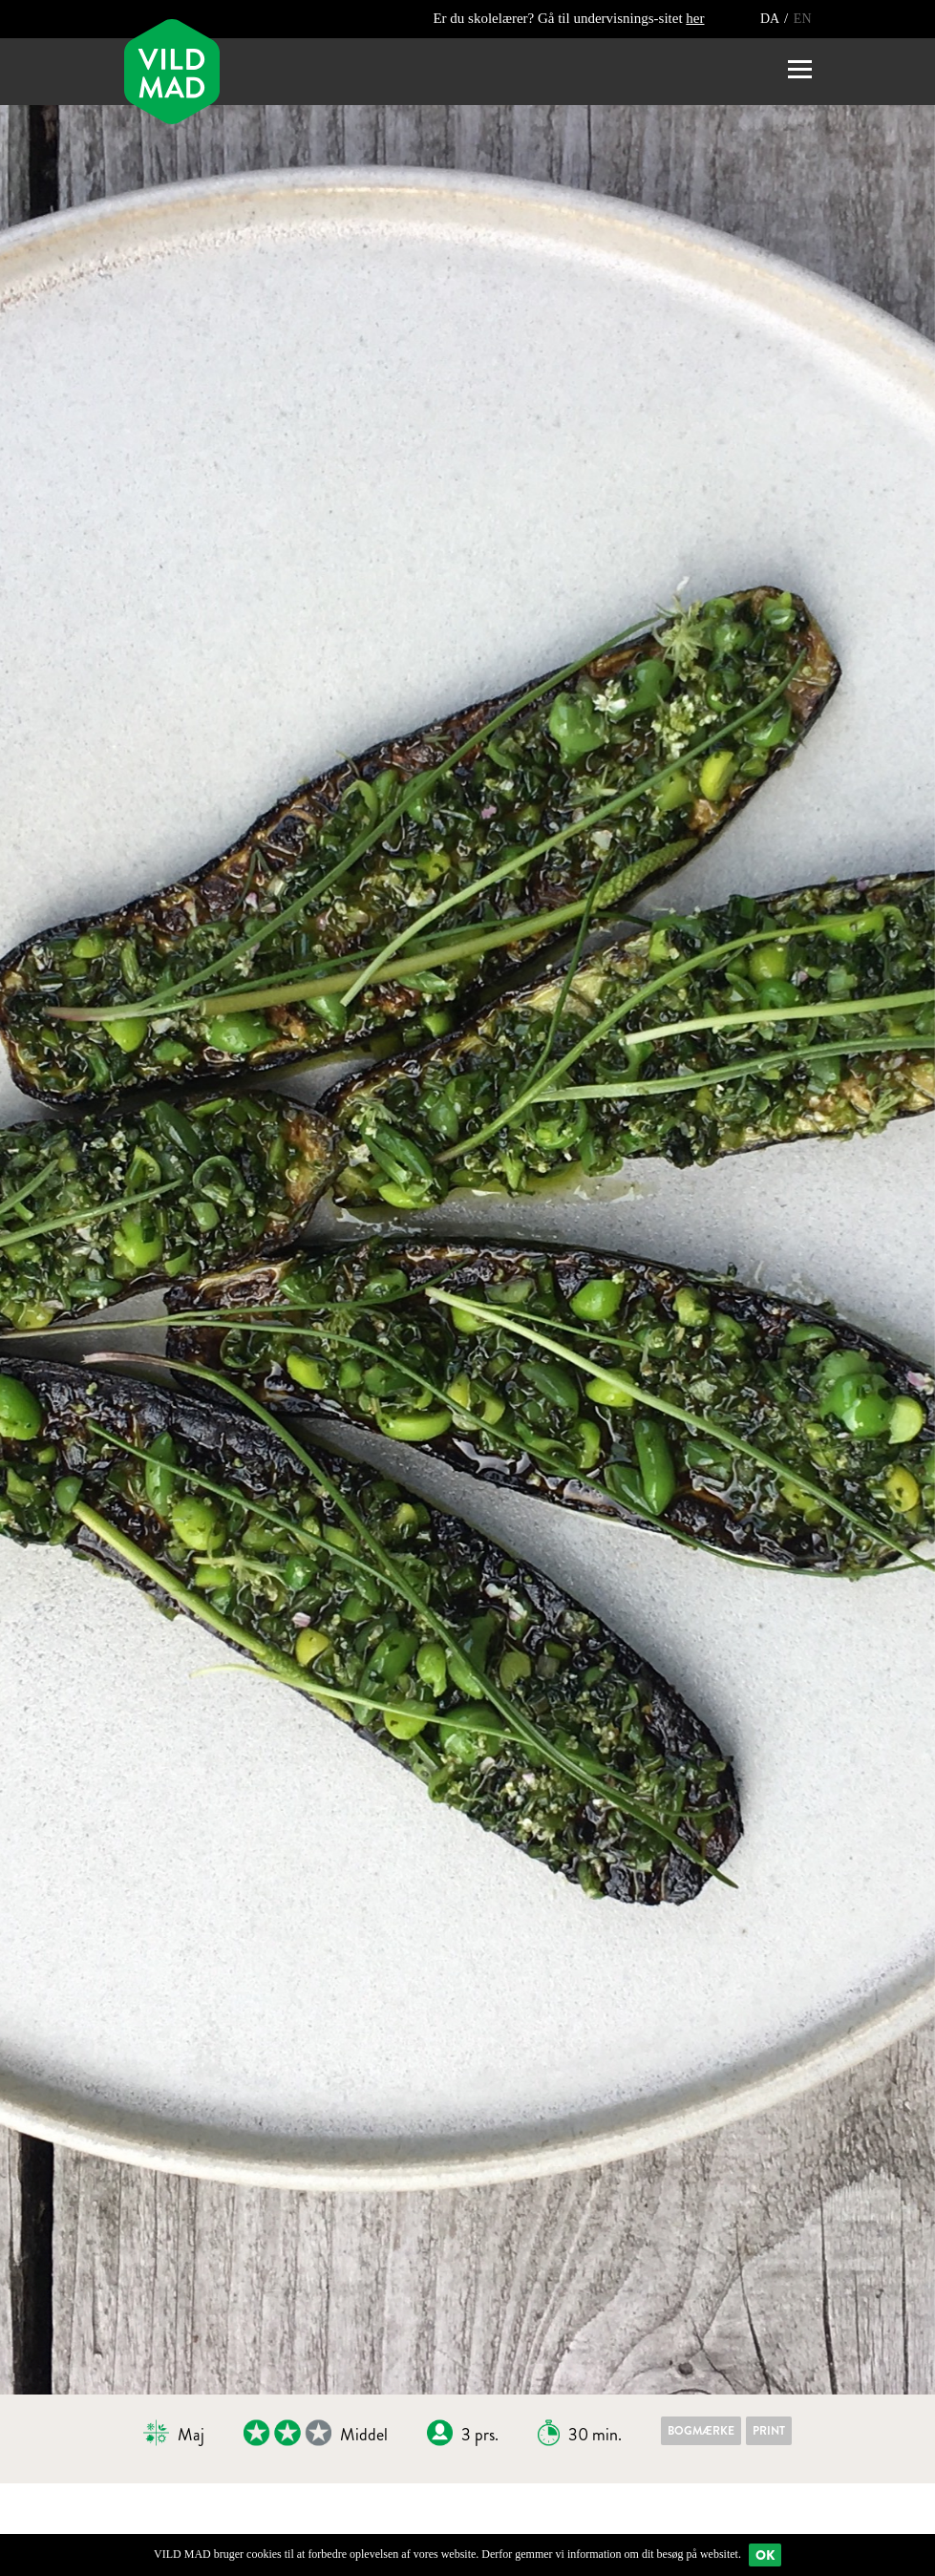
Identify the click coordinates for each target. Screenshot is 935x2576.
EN (803, 18)
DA (771, 18)
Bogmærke (701, 2430)
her (695, 18)
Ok (765, 2555)
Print (769, 2430)
